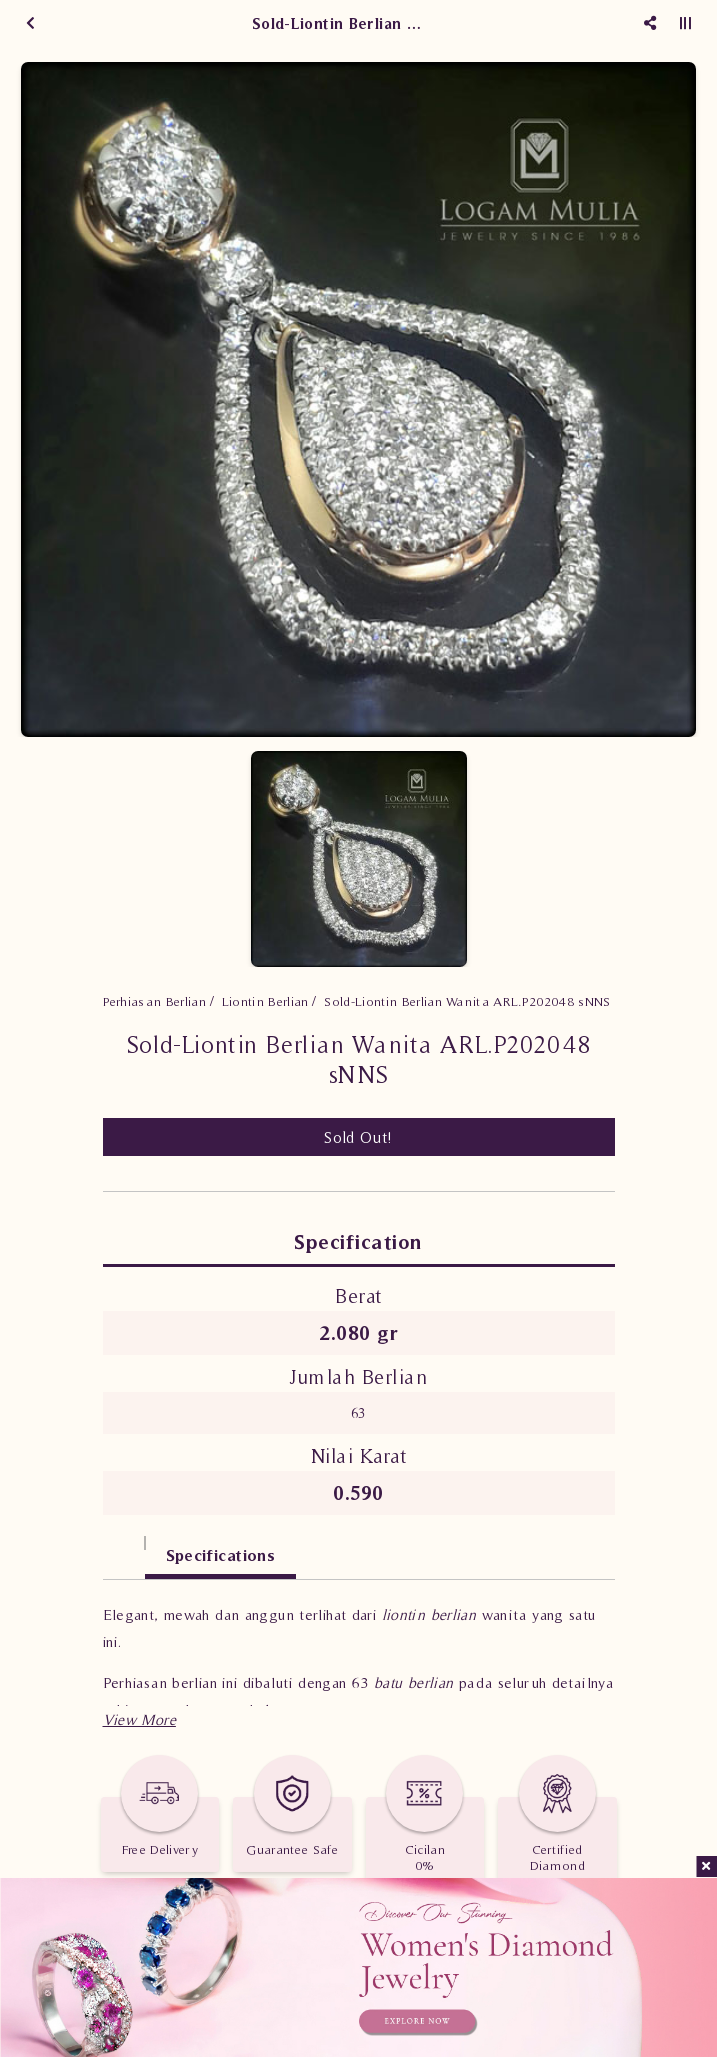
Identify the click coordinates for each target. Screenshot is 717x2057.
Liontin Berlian (265, 1001)
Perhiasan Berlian (155, 1001)
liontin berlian (429, 1614)
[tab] (124, 1545)
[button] (139, 1719)
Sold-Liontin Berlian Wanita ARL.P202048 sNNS (467, 1001)
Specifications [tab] (221, 1555)
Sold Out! (358, 1137)
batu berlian (414, 1682)
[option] (358, 399)
